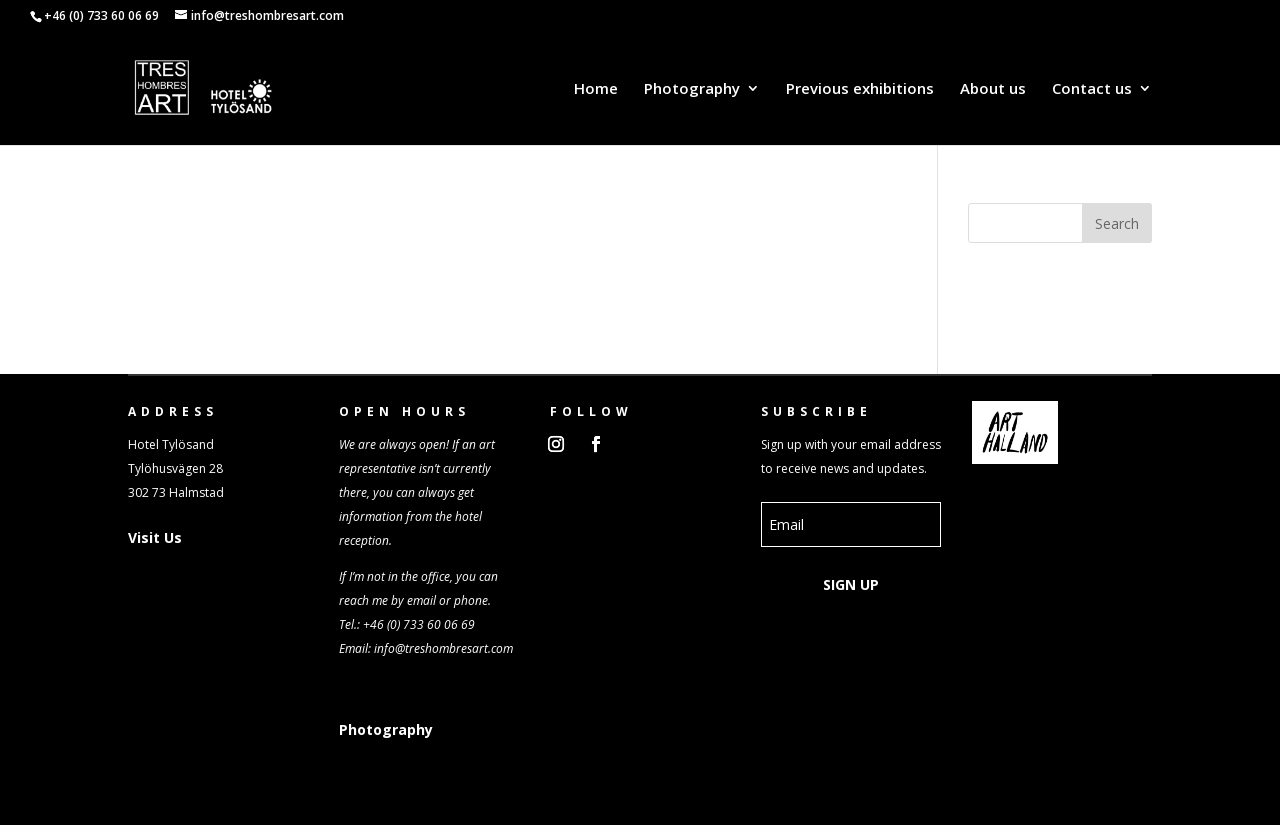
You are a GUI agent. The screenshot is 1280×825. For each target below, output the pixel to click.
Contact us (1092, 89)
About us (993, 89)
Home (596, 89)
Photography (692, 89)
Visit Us (155, 537)
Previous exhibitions (860, 89)
